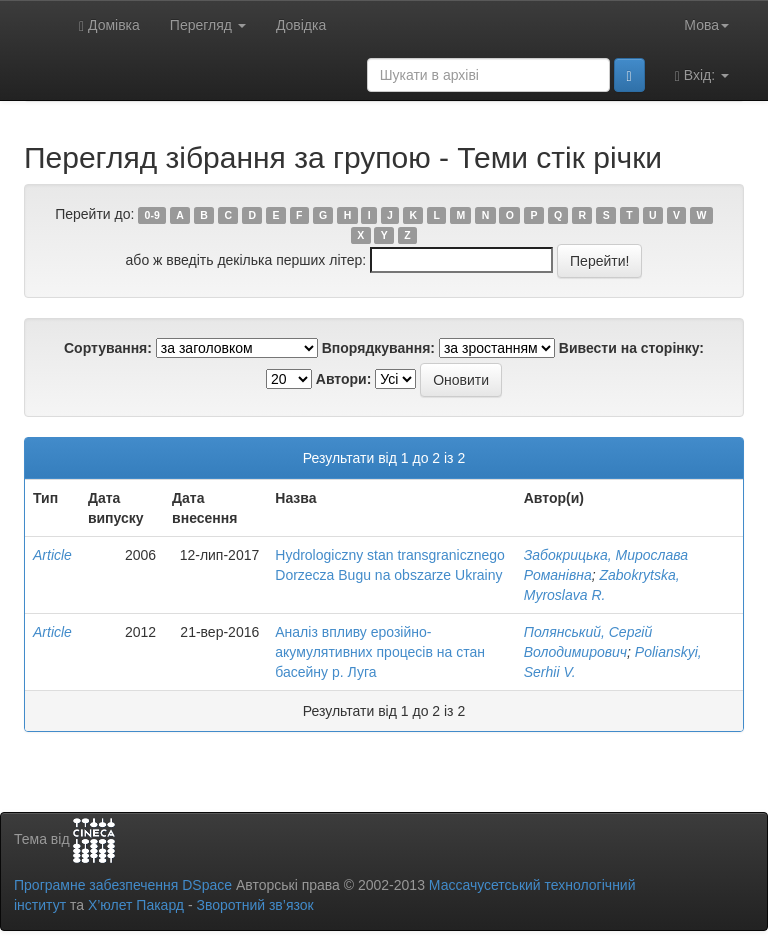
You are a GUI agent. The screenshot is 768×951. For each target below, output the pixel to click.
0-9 (152, 215)
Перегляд (208, 25)
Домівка (109, 25)
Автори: (344, 379)
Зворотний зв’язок (254, 905)
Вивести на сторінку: (631, 348)
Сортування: (108, 348)
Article (52, 555)
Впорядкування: (378, 348)
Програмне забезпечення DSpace (123, 885)
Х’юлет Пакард (136, 905)
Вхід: (702, 75)
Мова (706, 25)
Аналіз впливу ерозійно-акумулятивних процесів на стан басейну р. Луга (380, 652)
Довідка (301, 25)
